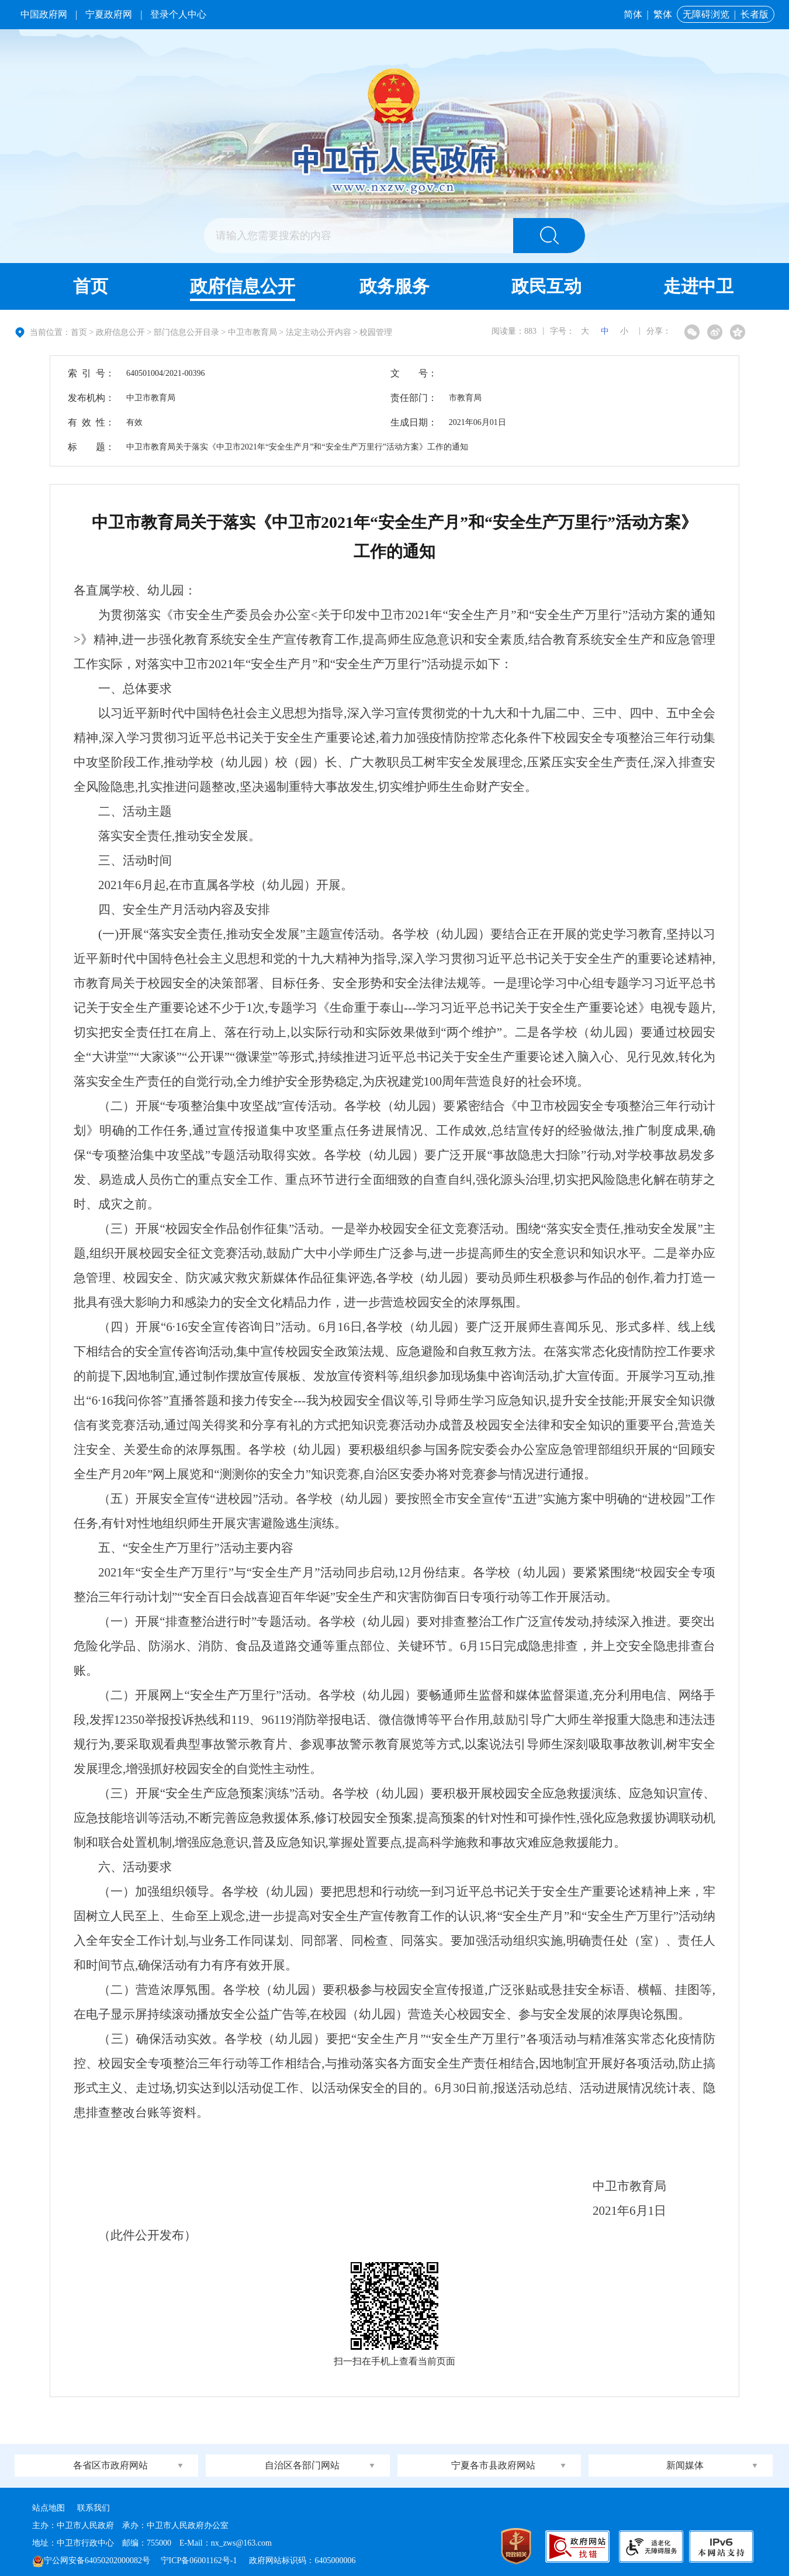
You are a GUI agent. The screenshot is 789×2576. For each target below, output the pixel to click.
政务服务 (394, 286)
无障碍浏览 (706, 14)
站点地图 (48, 2508)
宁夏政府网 (108, 14)
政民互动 (546, 286)
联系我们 (93, 2508)
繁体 (662, 14)
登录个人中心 (178, 14)
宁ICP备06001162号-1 (200, 2560)
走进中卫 (698, 286)
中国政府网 (43, 14)
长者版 (754, 14)
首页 (90, 286)
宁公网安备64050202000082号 (91, 2560)
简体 (633, 14)
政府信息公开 (242, 286)
